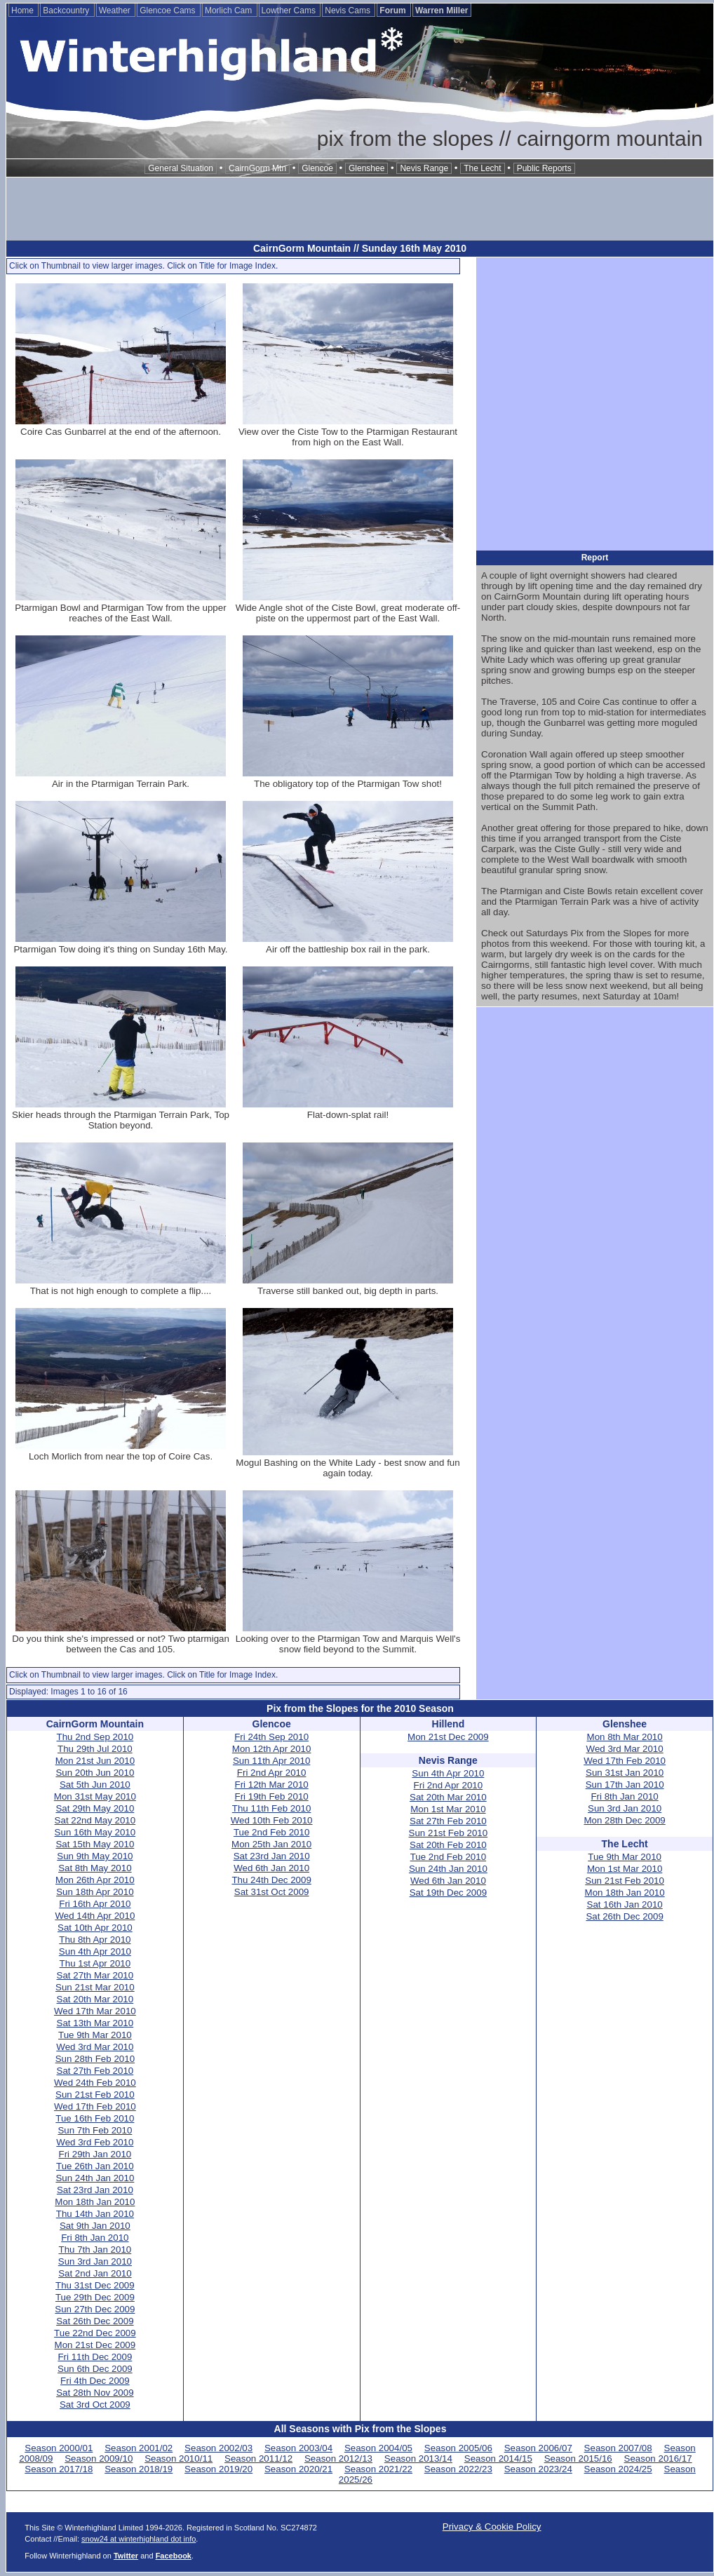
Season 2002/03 (218, 2448)
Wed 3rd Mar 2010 (94, 2047)
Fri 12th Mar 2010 (272, 1784)
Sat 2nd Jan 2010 (95, 2273)
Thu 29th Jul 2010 (95, 1749)
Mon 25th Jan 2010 (271, 1844)
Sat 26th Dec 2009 (94, 2321)
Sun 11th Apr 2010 (271, 1760)
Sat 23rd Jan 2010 (95, 2190)
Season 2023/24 (538, 2469)
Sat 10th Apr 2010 (95, 1927)
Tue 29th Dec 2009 (95, 2297)
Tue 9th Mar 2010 (95, 2035)
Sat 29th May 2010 (94, 1808)
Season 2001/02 (139, 2448)
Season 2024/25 (618, 2469)
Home (23, 10)
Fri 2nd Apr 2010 (272, 1772)
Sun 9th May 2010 (95, 1856)
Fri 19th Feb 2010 (272, 1796)
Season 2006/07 (538, 2448)
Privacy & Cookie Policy (492, 2526)
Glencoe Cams (169, 10)
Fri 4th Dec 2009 (95, 2380)
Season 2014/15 (498, 2458)
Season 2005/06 (458, 2448)
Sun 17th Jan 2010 (625, 1784)
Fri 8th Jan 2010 (94, 2237)
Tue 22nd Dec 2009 (95, 2333)
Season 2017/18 (59, 2469)
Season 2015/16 (578, 2458)
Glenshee (366, 168)
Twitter (126, 2555)
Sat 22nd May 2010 (95, 1820)
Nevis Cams (348, 10)
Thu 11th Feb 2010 (271, 1808)
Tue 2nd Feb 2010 (271, 1832)
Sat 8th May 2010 (94, 1868)
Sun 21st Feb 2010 (95, 2094)
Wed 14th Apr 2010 (95, 1915)
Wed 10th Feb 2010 (272, 1820)
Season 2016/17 (658, 2458)
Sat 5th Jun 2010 (95, 1784)
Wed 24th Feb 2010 (95, 2082)
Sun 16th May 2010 (95, 1832)
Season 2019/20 (218, 2469)
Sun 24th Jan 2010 (94, 2178)
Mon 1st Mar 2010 (447, 1809)
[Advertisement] (359, 209)
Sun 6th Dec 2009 (95, 2368)
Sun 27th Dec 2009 (95, 2309)
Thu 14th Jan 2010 (95, 2214)
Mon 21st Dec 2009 (95, 2345)
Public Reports (544, 168)
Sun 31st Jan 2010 (625, 1772)
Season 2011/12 (258, 2458)
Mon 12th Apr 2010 (271, 1749)
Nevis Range (424, 168)
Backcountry (67, 10)
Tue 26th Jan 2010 (95, 2166)
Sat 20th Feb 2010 (448, 1845)
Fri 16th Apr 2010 (94, 1904)
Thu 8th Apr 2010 (94, 1939)
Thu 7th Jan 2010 (95, 2249)
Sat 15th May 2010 (94, 1844)
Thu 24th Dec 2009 (271, 1880)
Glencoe (317, 168)
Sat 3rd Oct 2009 (95, 2404)
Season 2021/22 (378, 2469)
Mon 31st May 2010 (95, 1796)
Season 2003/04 (298, 2448)
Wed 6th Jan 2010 (271, 1868)
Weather (116, 10)
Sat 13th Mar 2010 (95, 2023)
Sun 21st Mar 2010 (95, 1987)
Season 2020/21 (298, 2469)
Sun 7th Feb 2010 (95, 2130)
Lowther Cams (290, 10)
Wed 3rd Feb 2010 (94, 2142)
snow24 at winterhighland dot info (138, 2539)
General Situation (180, 168)
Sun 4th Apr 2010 (95, 1951)
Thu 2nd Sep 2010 (95, 1737)
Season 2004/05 (378, 2448)
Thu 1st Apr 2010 (95, 1963)
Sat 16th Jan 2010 (625, 1904)
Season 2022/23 (458, 2469)
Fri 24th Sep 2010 (271, 1737)
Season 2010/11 (178, 2458)
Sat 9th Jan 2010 (95, 2225)
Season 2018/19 (139, 2469)
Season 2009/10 (99, 2458)
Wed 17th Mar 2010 (95, 2011)
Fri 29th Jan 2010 (95, 2154)
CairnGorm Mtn (257, 168)
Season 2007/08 (618, 2448)
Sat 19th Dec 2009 (448, 1892)
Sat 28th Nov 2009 (94, 2392)
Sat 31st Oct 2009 (271, 1892)
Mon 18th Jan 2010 (95, 2202)
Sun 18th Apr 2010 (94, 1892)
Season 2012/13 (338, 2458)
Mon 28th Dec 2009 (624, 1820)
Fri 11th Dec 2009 (95, 2357)
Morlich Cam (230, 10)
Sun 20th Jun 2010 (94, 1772)
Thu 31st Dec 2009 (95, 2285)
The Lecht (482, 168)
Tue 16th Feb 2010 (94, 2118)
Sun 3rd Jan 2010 (95, 2261)
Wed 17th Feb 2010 (95, 2106)
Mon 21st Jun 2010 (95, 1760)
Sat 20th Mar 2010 (95, 1999)
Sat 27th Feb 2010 (95, 2070)
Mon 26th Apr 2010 (95, 1880)
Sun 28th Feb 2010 (95, 2059)
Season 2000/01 (59, 2448)
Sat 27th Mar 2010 (95, 1975)
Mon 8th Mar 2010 (625, 1737)
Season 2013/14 (418, 2458)
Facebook (173, 2555)
